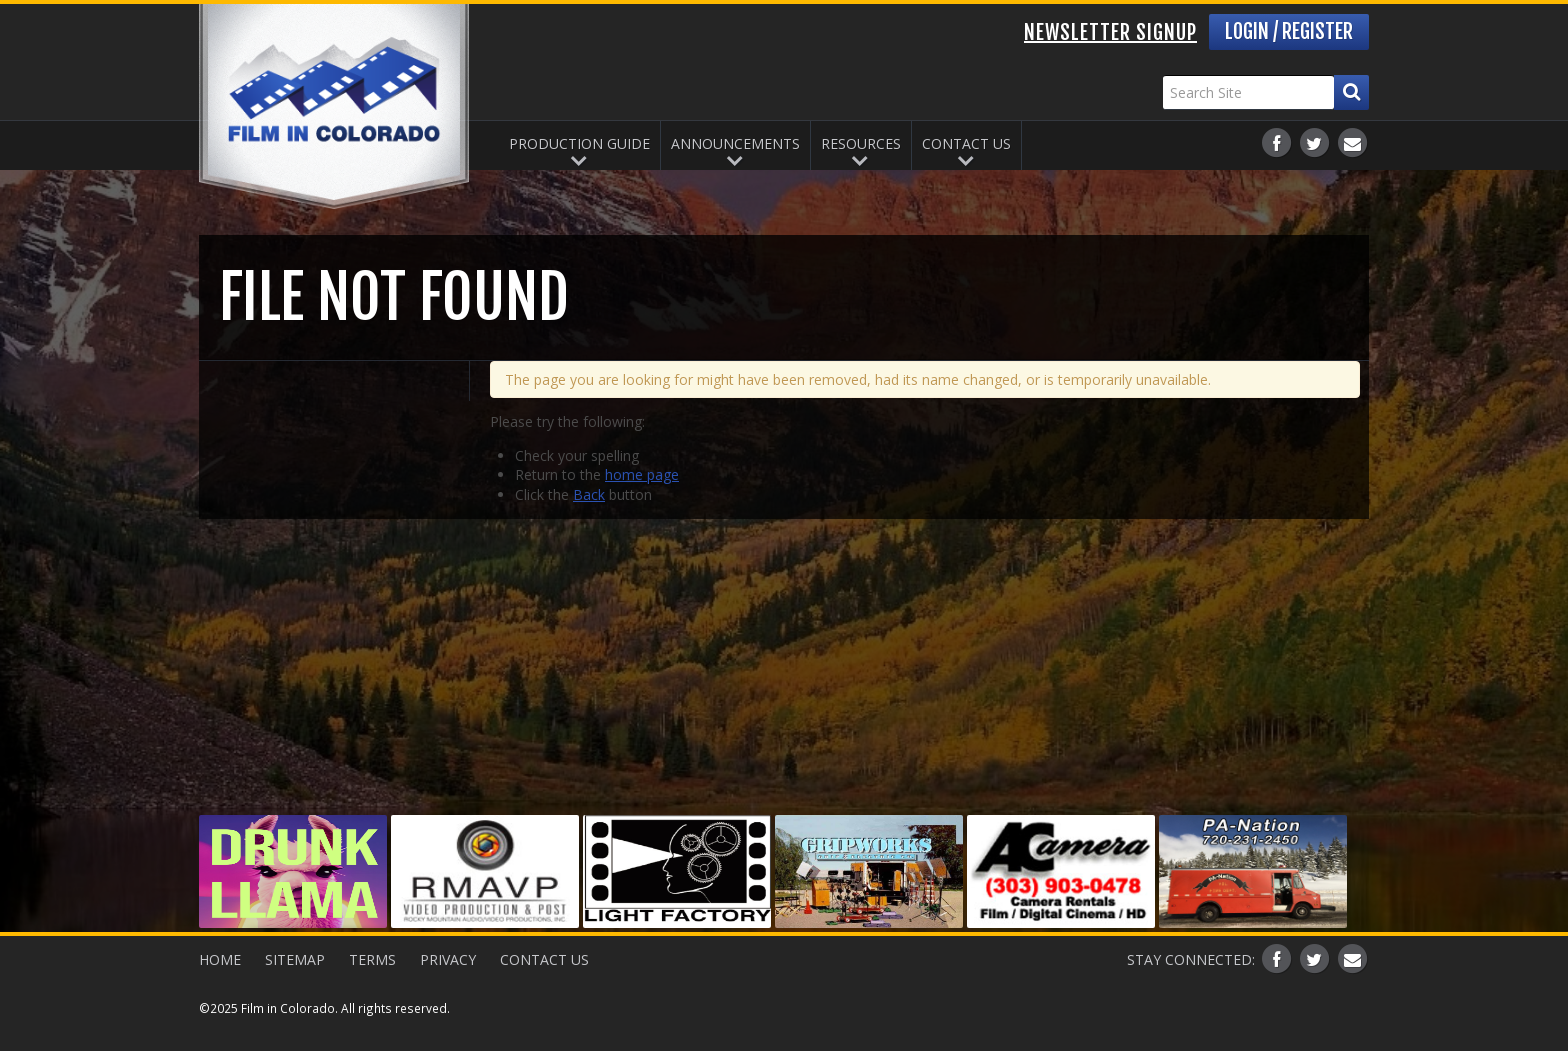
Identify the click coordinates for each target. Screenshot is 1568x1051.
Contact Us (966, 143)
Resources (861, 143)
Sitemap (295, 959)
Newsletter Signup (1110, 32)
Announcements (735, 143)
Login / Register (1289, 31)
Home (220, 959)
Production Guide (579, 143)
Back (589, 494)
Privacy (448, 959)
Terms (372, 959)
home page (642, 474)
